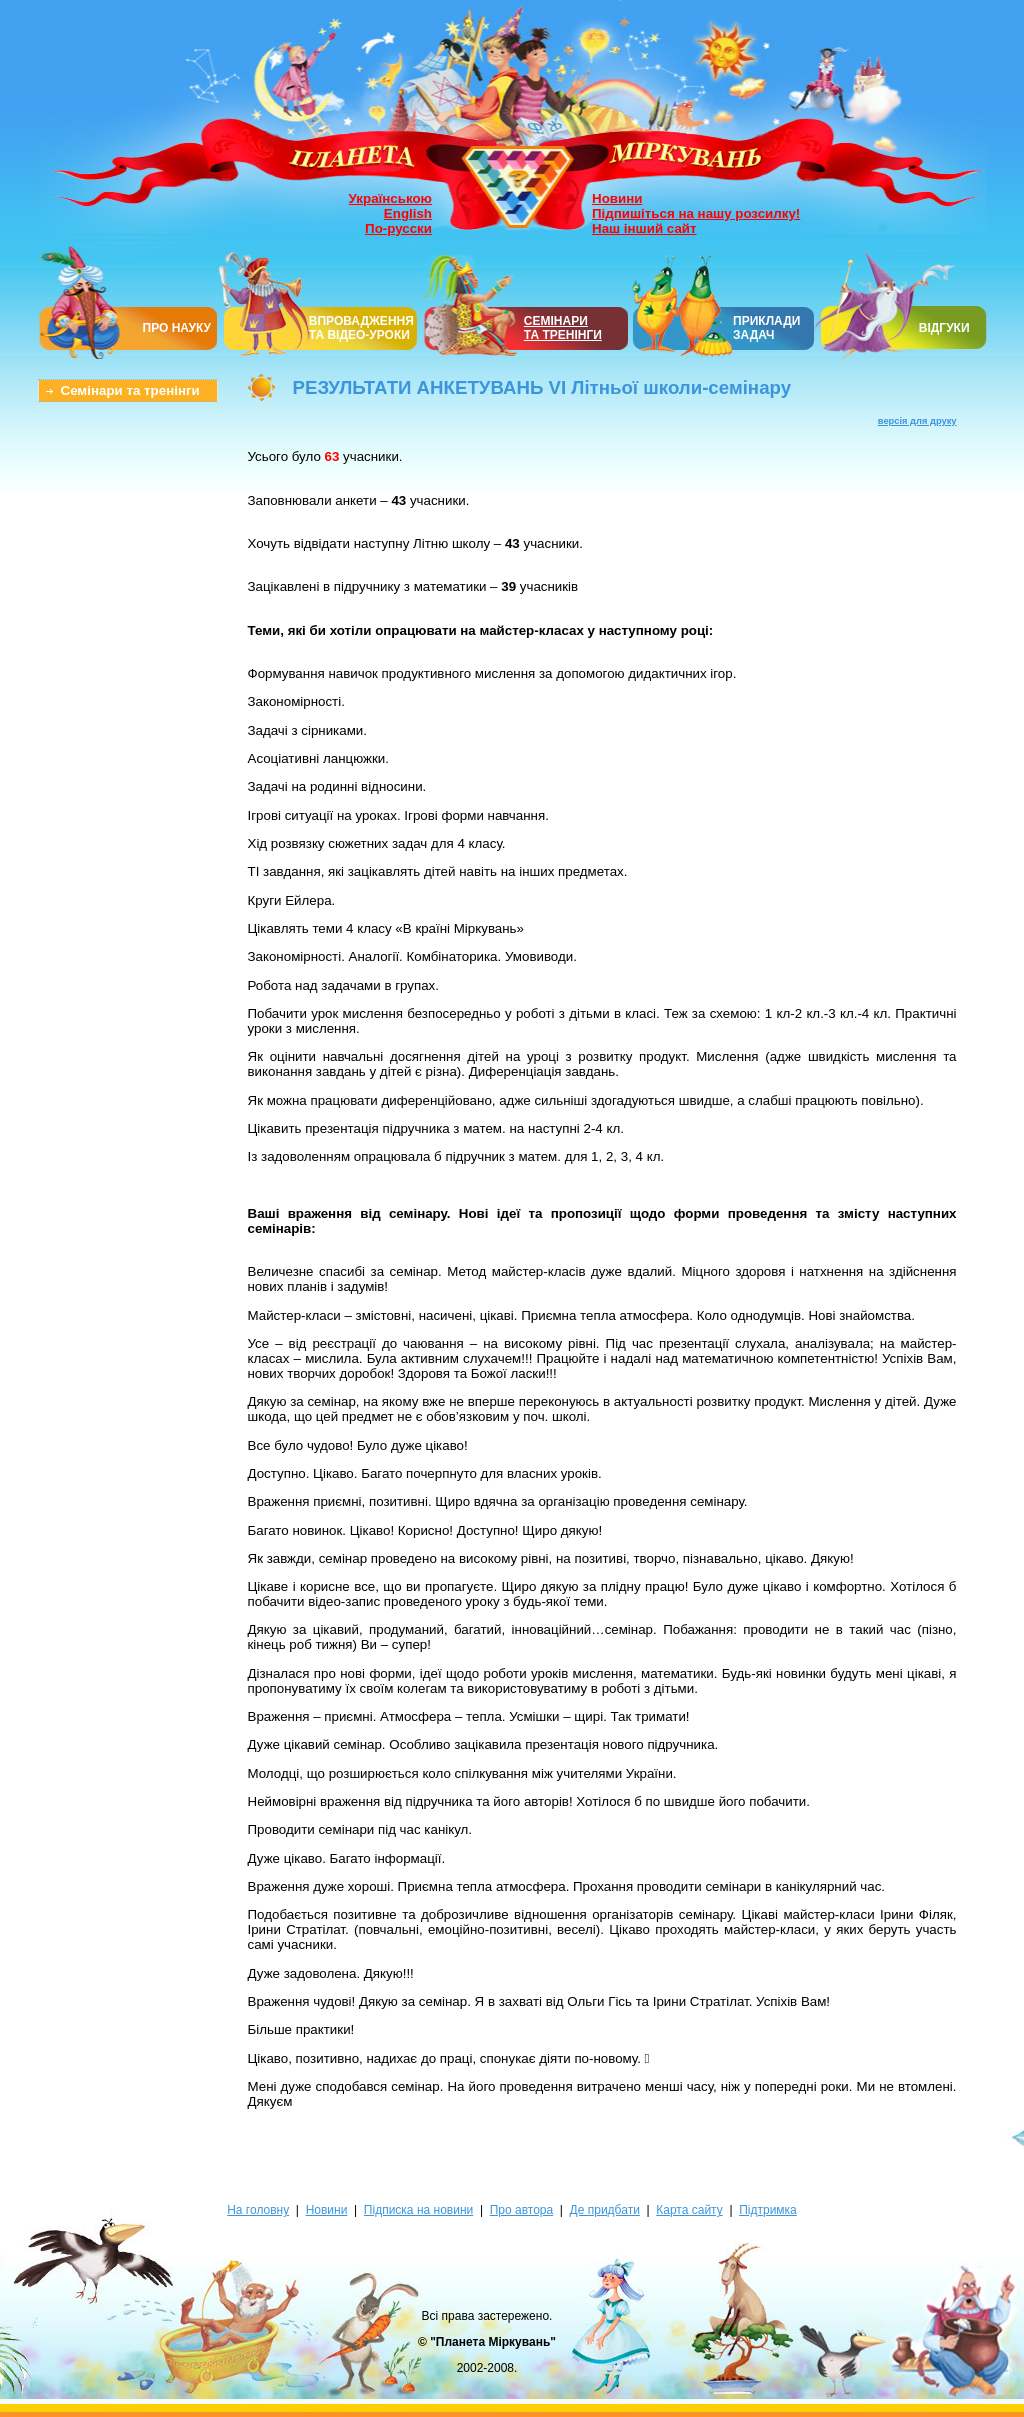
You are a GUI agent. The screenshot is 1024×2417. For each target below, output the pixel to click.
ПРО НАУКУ (177, 328)
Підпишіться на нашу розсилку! (696, 213)
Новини (617, 198)
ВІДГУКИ (944, 328)
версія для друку (917, 421)
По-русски (398, 228)
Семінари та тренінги (130, 390)
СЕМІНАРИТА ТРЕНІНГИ (563, 328)
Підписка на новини (418, 2210)
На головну (258, 2210)
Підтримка (768, 2210)
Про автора (521, 2210)
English (408, 213)
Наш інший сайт (644, 228)
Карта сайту (689, 2210)
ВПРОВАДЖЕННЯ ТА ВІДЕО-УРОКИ (361, 328)
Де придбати (605, 2210)
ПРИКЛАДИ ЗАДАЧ (766, 328)
